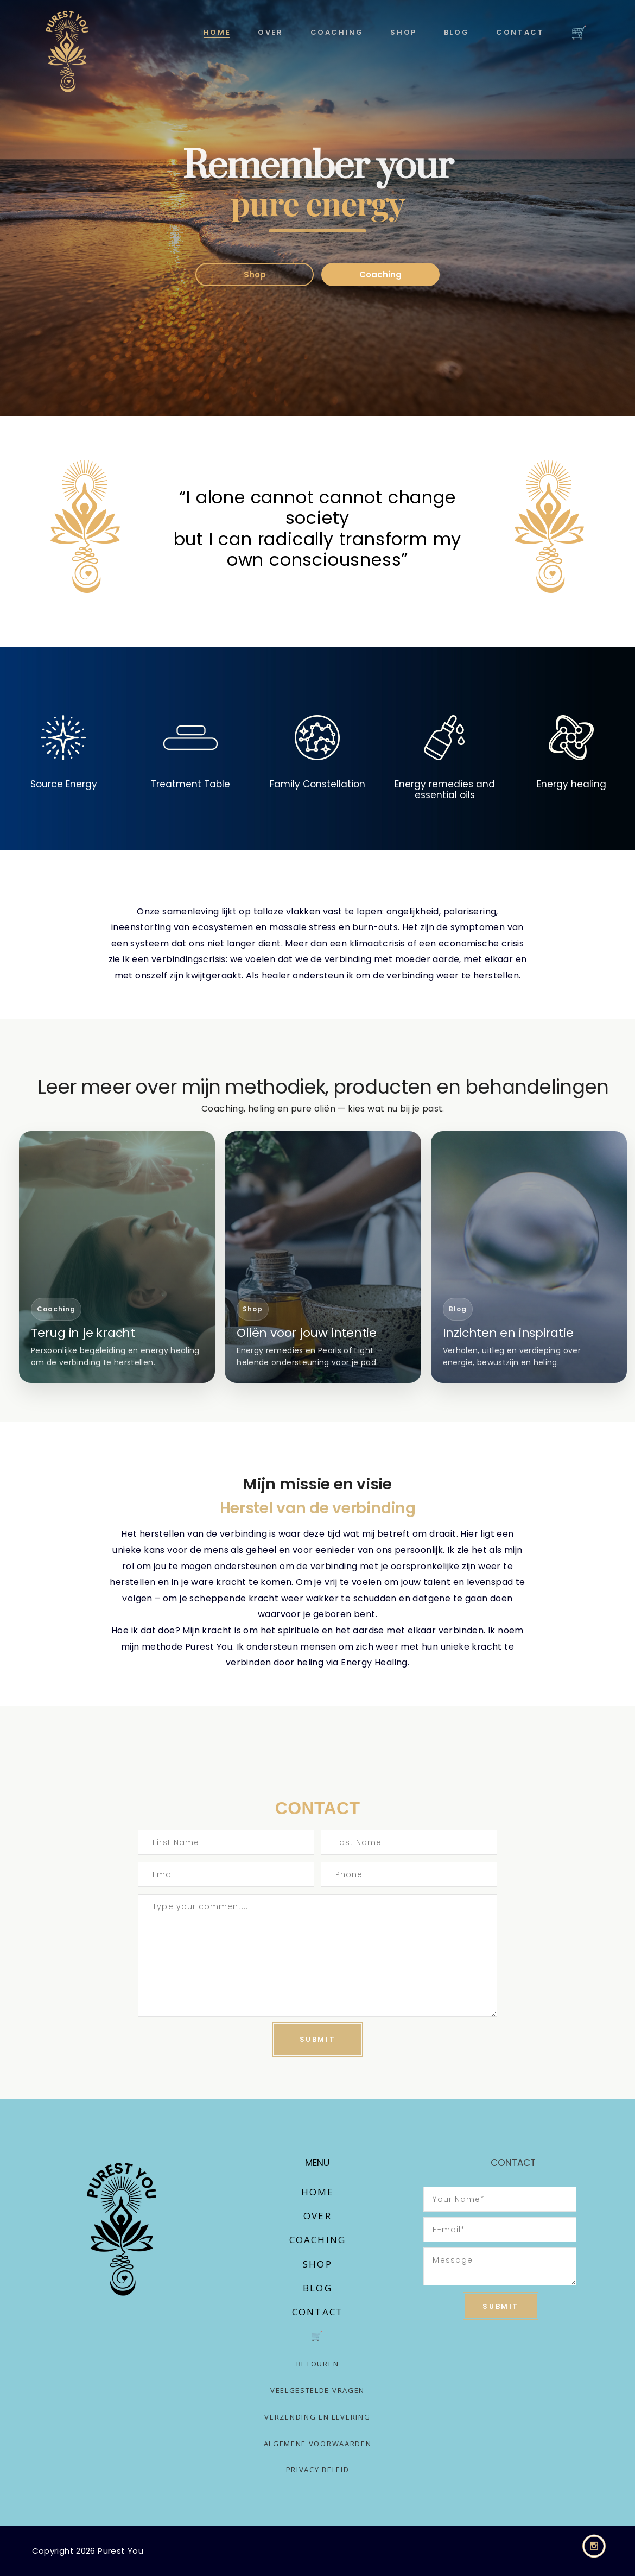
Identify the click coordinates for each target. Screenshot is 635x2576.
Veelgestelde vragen (317, 2390)
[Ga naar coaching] (117, 1257)
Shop (255, 274)
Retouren (317, 2364)
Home (317, 2192)
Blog (317, 2288)
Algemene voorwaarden (318, 2443)
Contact (317, 2312)
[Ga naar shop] (323, 1257)
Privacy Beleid (318, 2469)
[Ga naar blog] (529, 1257)
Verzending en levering (317, 2417)
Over (317, 2215)
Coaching (380, 274)
